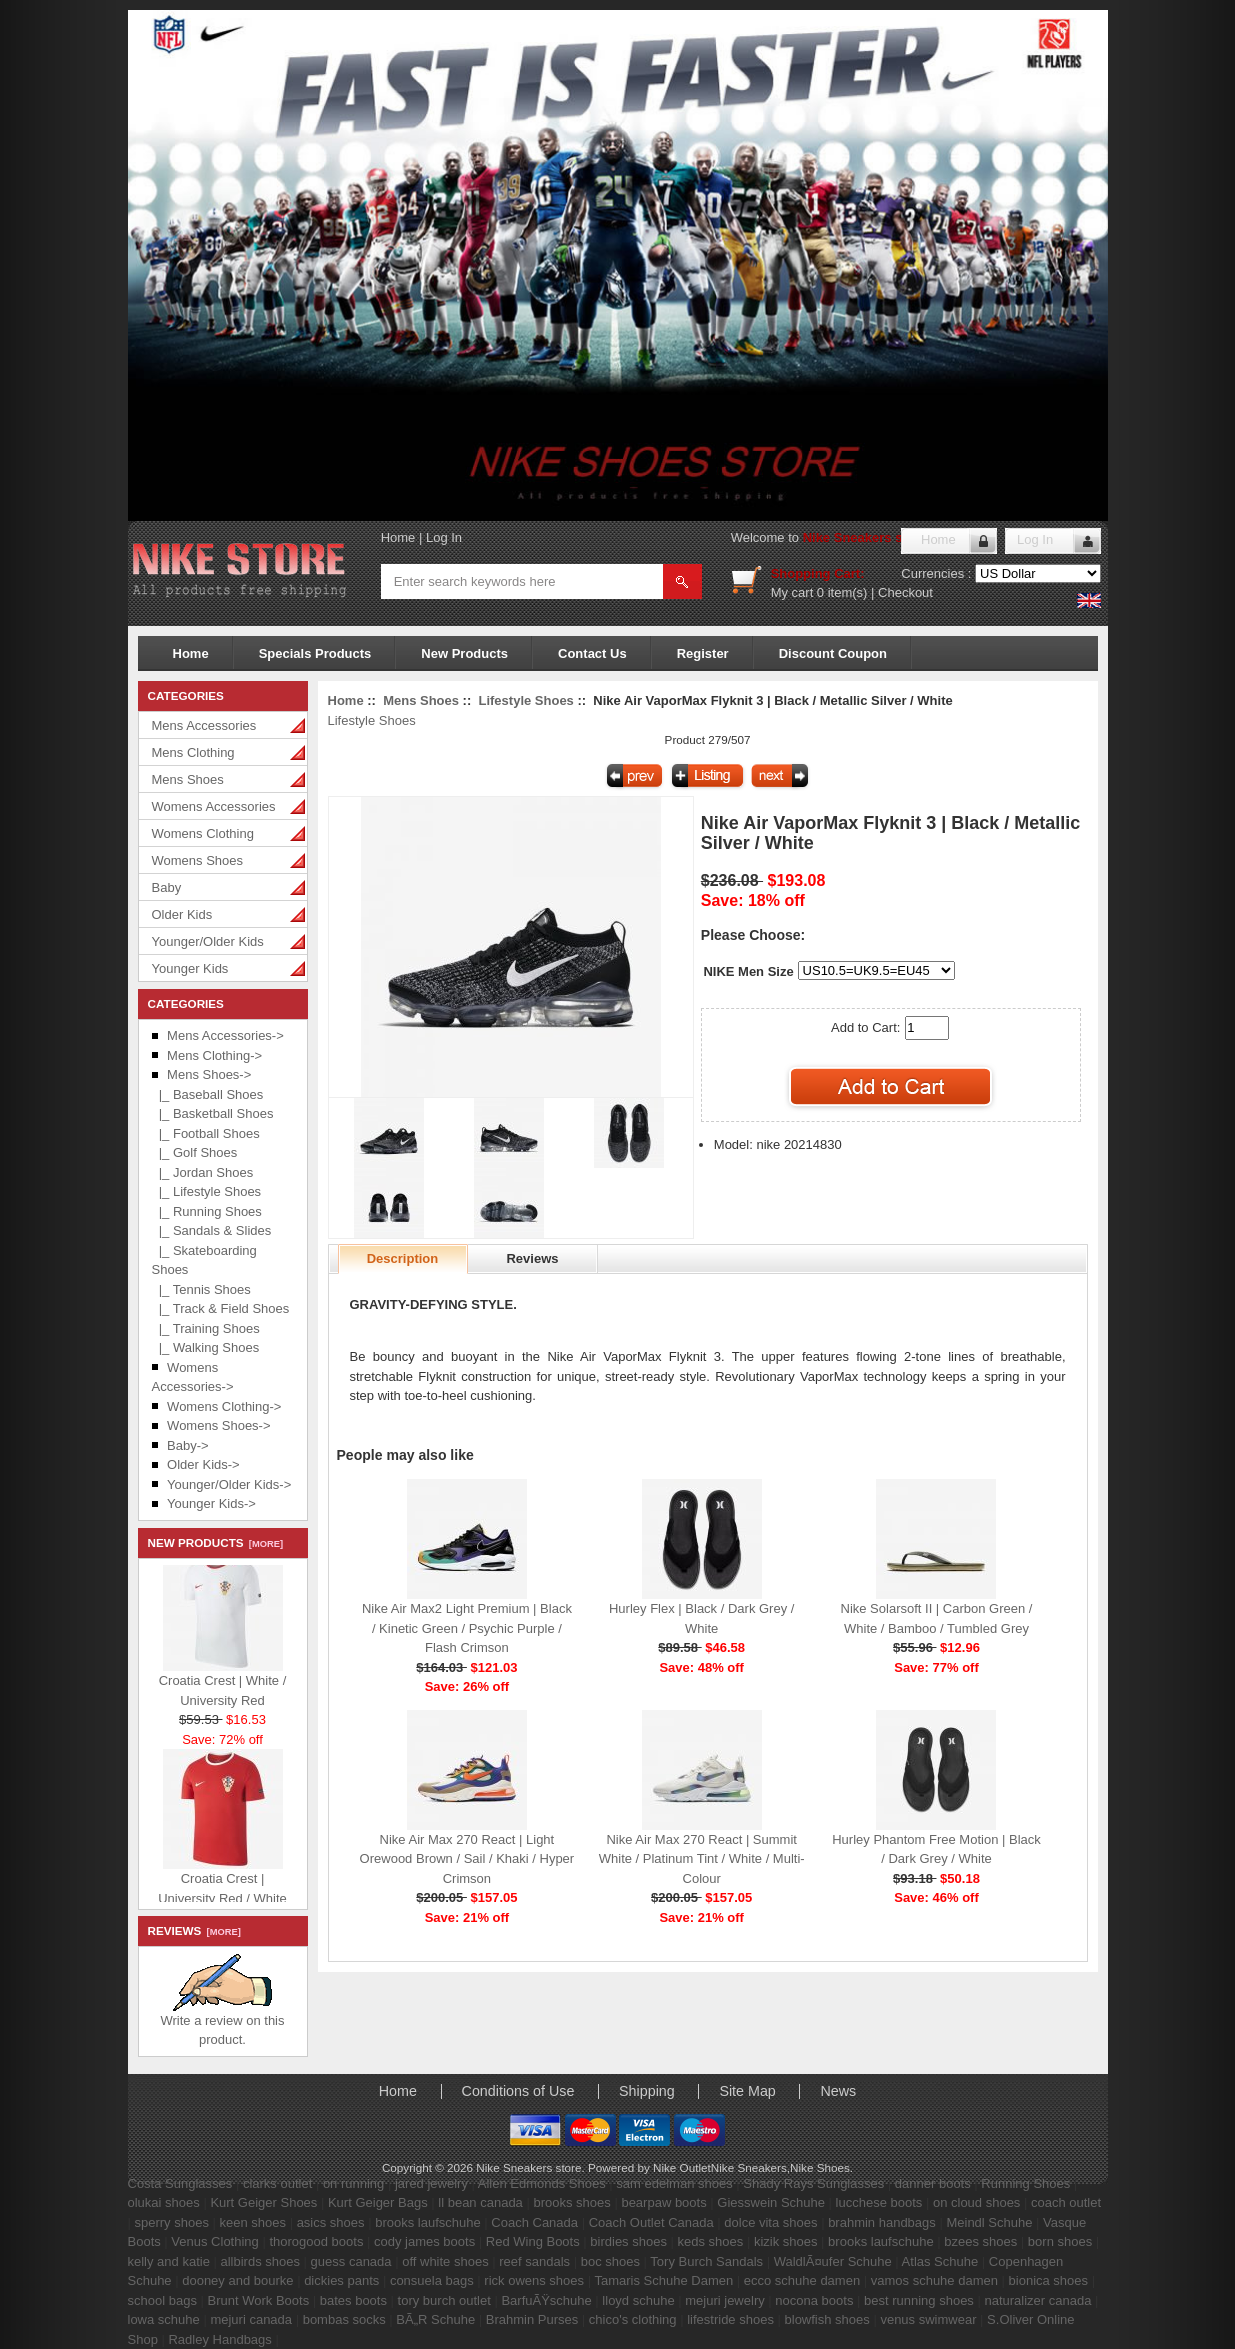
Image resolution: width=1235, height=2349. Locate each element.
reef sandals (534, 2261)
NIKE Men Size (748, 971)
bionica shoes (1049, 2280)
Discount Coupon (833, 653)
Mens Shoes (188, 779)
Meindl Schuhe (989, 2222)
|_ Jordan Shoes (203, 1172)
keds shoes (711, 2241)
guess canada (351, 2261)
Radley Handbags (219, 2339)
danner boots (933, 2183)
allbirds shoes (261, 2261)
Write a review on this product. (222, 2023)
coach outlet (1066, 2202)
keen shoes (253, 2222)
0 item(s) (842, 592)
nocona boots (814, 2300)
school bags (162, 2300)
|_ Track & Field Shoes (221, 1308)
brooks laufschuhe (428, 2222)
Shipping (647, 2091)
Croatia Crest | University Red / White (222, 1885)
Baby (167, 887)
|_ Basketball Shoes (213, 1113)
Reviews (532, 1258)
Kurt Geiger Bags (378, 2202)
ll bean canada (480, 2202)
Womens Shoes (198, 860)
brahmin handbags (882, 2222)
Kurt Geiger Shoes (263, 2202)
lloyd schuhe (638, 2300)
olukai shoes (164, 2202)
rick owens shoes (534, 2280)
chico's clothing (633, 2319)
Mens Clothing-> (214, 1055)
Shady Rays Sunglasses (813, 2183)
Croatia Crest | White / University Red (223, 1687)
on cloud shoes (976, 2202)
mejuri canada (251, 2319)
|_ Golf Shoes (195, 1152)
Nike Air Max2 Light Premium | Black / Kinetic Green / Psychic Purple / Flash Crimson (467, 1628)
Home (398, 537)
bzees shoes (980, 2241)
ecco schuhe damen (802, 2280)
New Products (464, 653)
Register (703, 653)
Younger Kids (190, 968)
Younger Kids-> (211, 1503)
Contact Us (592, 653)
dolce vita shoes (770, 2222)
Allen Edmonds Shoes (542, 2183)
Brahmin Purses (532, 2319)
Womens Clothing (203, 833)
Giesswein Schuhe (771, 2202)
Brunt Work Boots (259, 2300)
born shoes (1060, 2241)
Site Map (747, 2091)
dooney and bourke (237, 2280)
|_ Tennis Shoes (201, 1289)
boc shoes (610, 2261)
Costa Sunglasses (180, 2183)
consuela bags (432, 2280)
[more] (263, 1544)
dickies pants (341, 2280)
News (838, 2091)
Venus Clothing (214, 2241)
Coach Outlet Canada (651, 2222)
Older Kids (182, 914)
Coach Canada (534, 2222)
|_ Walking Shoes (206, 1347)
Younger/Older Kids (208, 941)
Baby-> (188, 1445)
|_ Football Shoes (206, 1133)
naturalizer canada (1037, 2300)
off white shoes (445, 2261)
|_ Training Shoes (206, 1328)
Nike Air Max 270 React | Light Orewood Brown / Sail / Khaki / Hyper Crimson (467, 1859)
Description (403, 1258)
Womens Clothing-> (224, 1406)
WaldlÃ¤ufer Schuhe (833, 2261)
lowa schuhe (164, 2319)
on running (353, 2183)
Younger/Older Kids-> (229, 1484)
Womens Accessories (214, 806)
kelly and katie (169, 2261)
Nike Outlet (682, 2167)
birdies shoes (628, 2241)
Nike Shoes (820, 2167)
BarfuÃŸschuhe (546, 2300)
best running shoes (919, 2300)
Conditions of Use (518, 2091)
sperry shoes (172, 2222)
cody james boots (424, 2241)
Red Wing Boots (533, 2241)
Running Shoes (1025, 2183)
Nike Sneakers (749, 2167)
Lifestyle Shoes (525, 700)
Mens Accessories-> (225, 1035)
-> (209, 1074)
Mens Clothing (193, 752)
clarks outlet (277, 2183)
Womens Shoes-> (218, 1425)
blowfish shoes (827, 2319)
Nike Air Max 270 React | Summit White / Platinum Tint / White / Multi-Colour (702, 1859)
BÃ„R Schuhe (435, 2319)
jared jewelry (431, 2183)
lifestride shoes (730, 2319)
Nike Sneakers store (865, 537)
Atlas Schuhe (940, 2261)
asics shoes (331, 2222)
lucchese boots (879, 2202)
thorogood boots (316, 2241)
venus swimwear (928, 2319)
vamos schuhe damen (934, 2280)
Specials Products (315, 653)
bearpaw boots (663, 2202)
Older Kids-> (203, 1464)
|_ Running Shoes (207, 1211)
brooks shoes (571, 2202)
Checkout (905, 592)
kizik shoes (786, 2241)
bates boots (353, 2300)
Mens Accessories (204, 725)
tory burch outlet (444, 2300)
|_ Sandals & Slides (212, 1230)
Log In (444, 537)
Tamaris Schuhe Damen (663, 2280)
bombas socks (344, 2319)
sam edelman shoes (674, 2183)
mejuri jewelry (724, 2300)
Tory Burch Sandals (706, 2261)
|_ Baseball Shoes (208, 1094)
